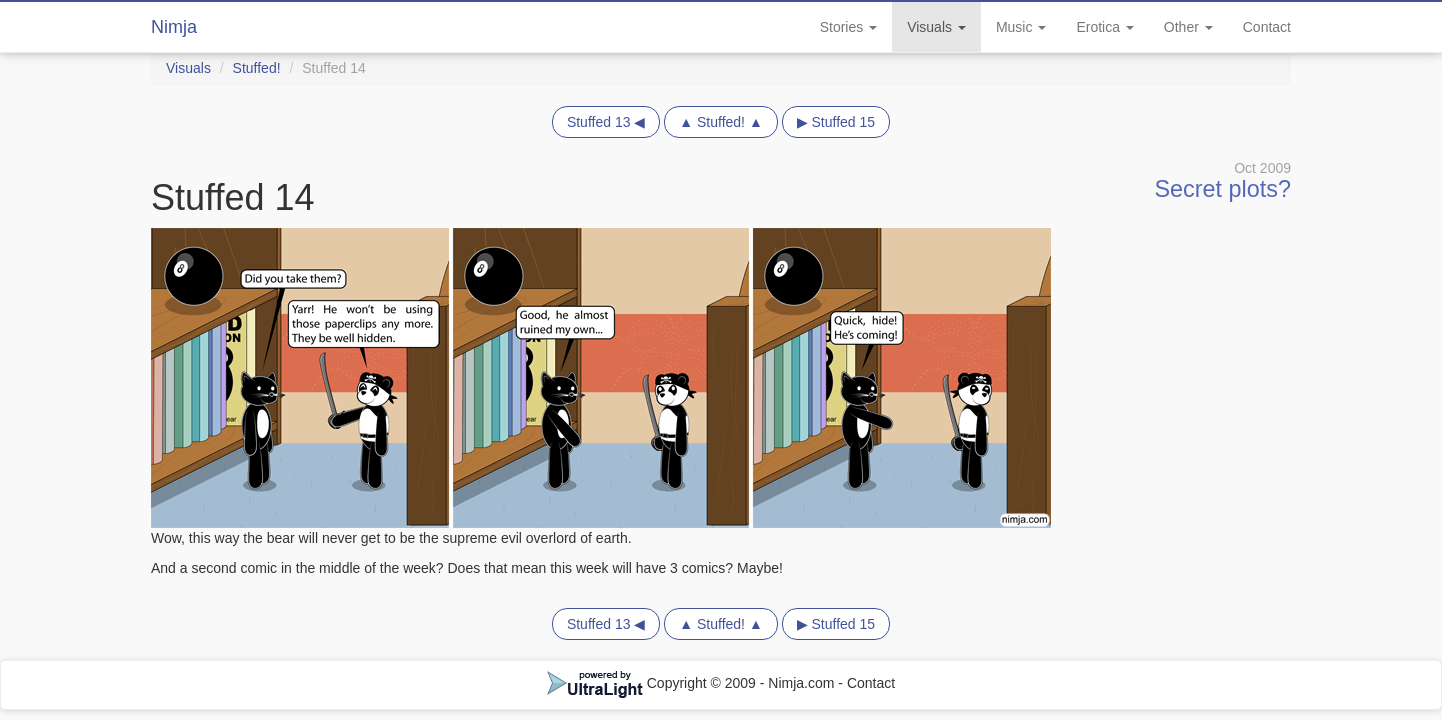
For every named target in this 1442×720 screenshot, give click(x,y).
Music (1021, 27)
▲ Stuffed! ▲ (721, 122)
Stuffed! (257, 68)
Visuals (936, 27)
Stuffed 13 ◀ (606, 122)
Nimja (174, 27)
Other (1188, 27)
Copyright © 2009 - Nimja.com (693, 683)
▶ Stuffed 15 (836, 122)
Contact (1267, 27)
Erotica (1104, 27)
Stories (848, 27)
